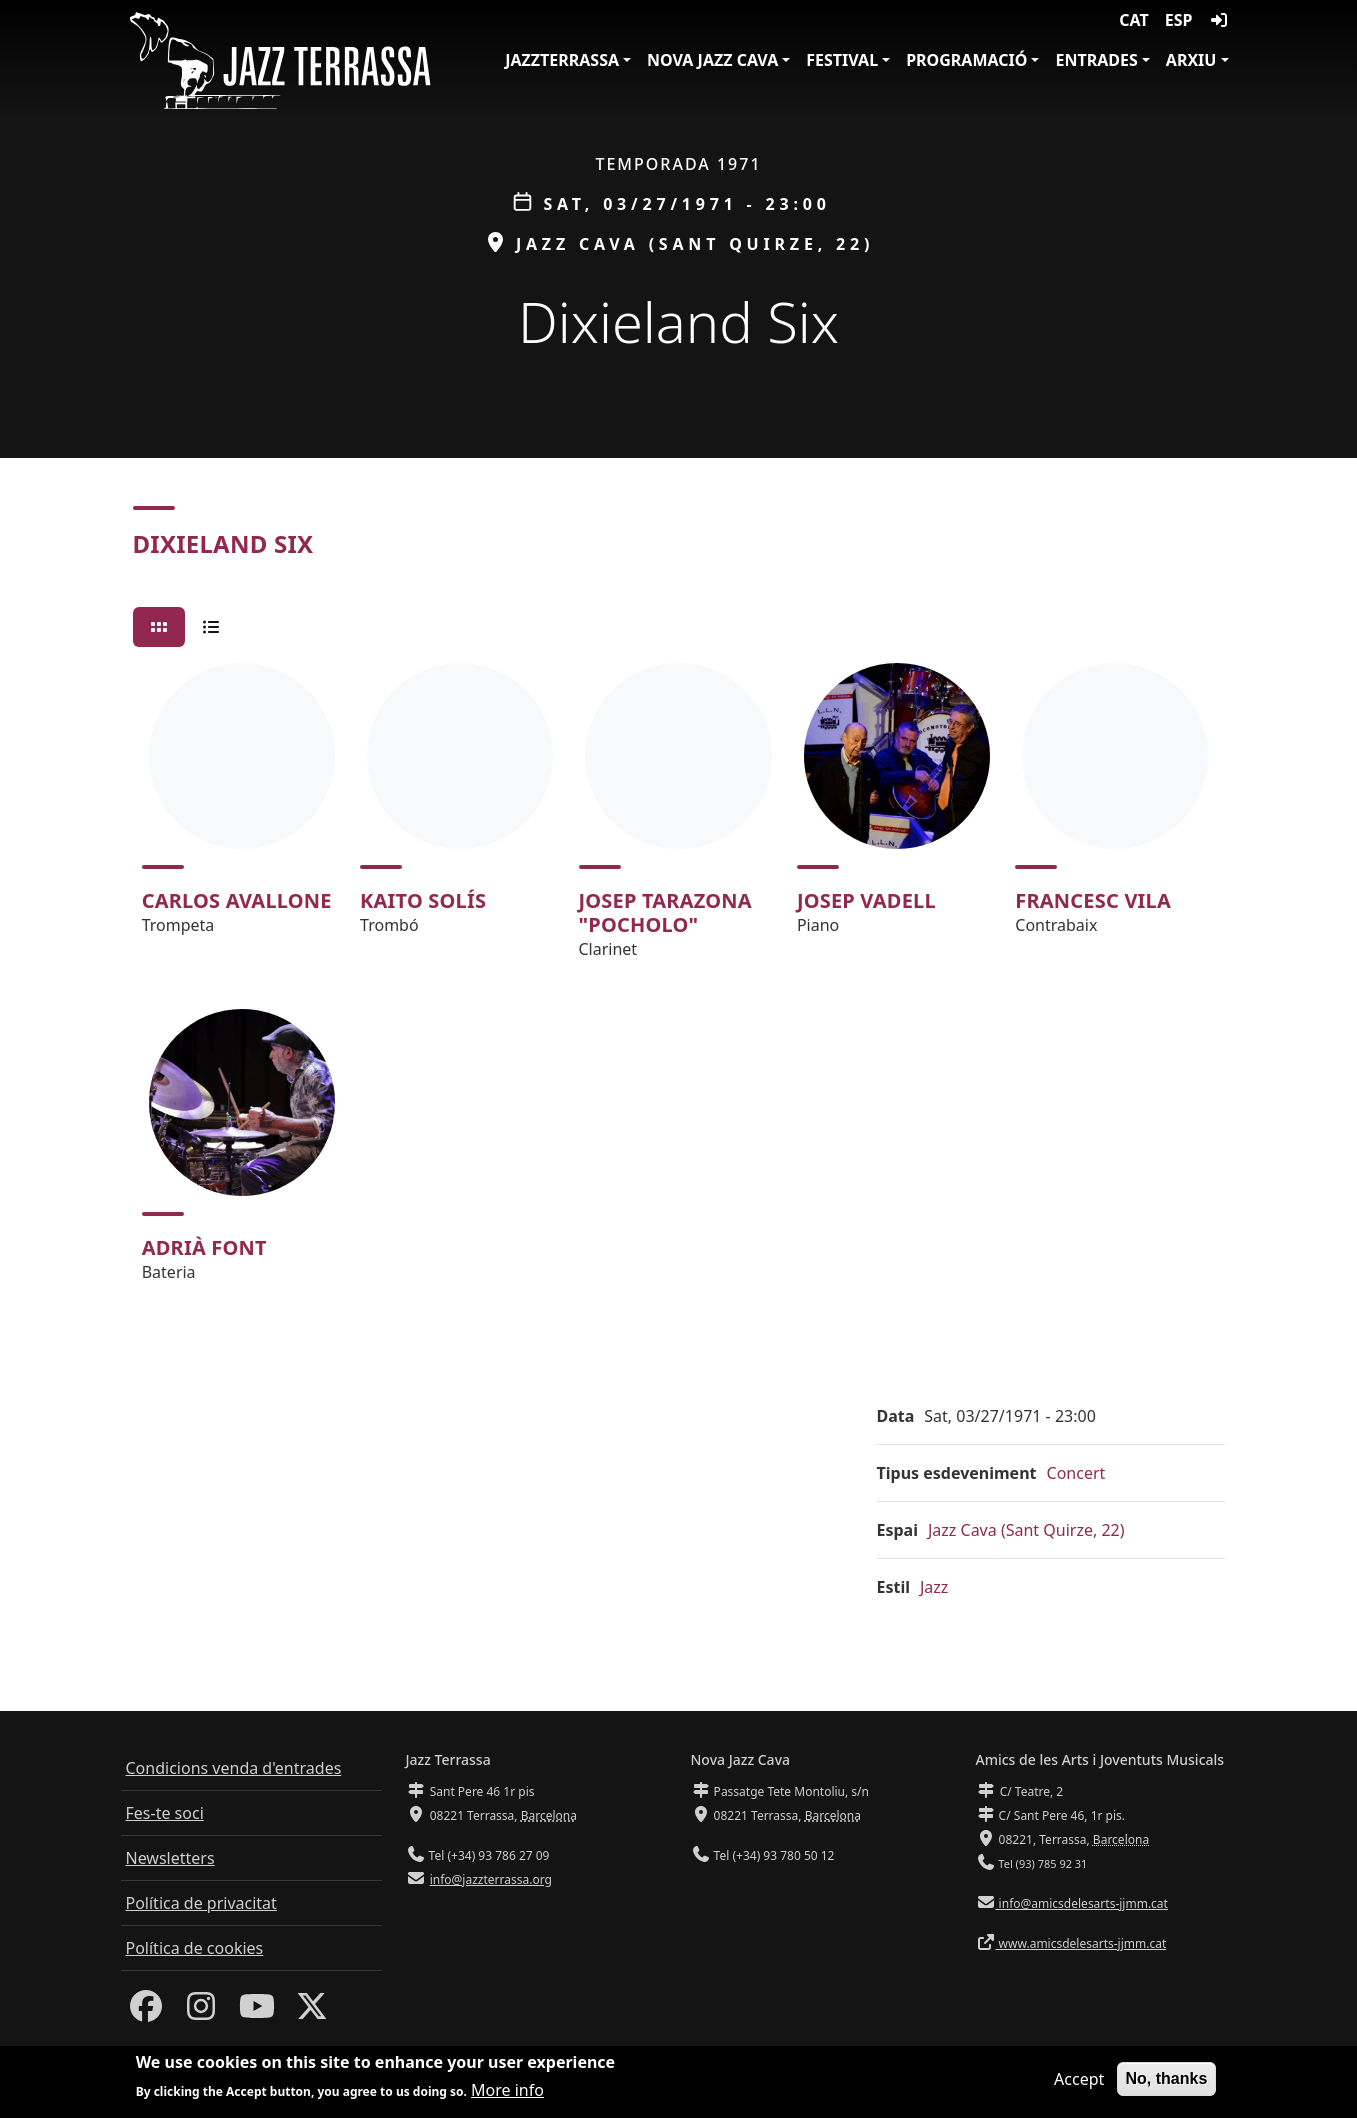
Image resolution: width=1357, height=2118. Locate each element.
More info (507, 2091)
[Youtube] (257, 2012)
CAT (1133, 20)
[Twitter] (312, 2012)
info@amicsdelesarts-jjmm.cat (1082, 1903)
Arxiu (1191, 60)
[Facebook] (146, 2012)
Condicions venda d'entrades (234, 1768)
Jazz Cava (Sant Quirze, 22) (1026, 1530)
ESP (1179, 20)
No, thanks (1167, 2079)
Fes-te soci (165, 1813)
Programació (966, 60)
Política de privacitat (201, 1903)
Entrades (1096, 60)
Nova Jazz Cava (712, 60)
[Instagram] (201, 2012)
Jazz (934, 1587)
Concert (1076, 1473)
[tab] (159, 627)
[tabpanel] (679, 981)
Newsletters (170, 1858)
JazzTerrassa (562, 60)
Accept (1079, 2080)
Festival (842, 60)
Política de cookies (195, 1948)
